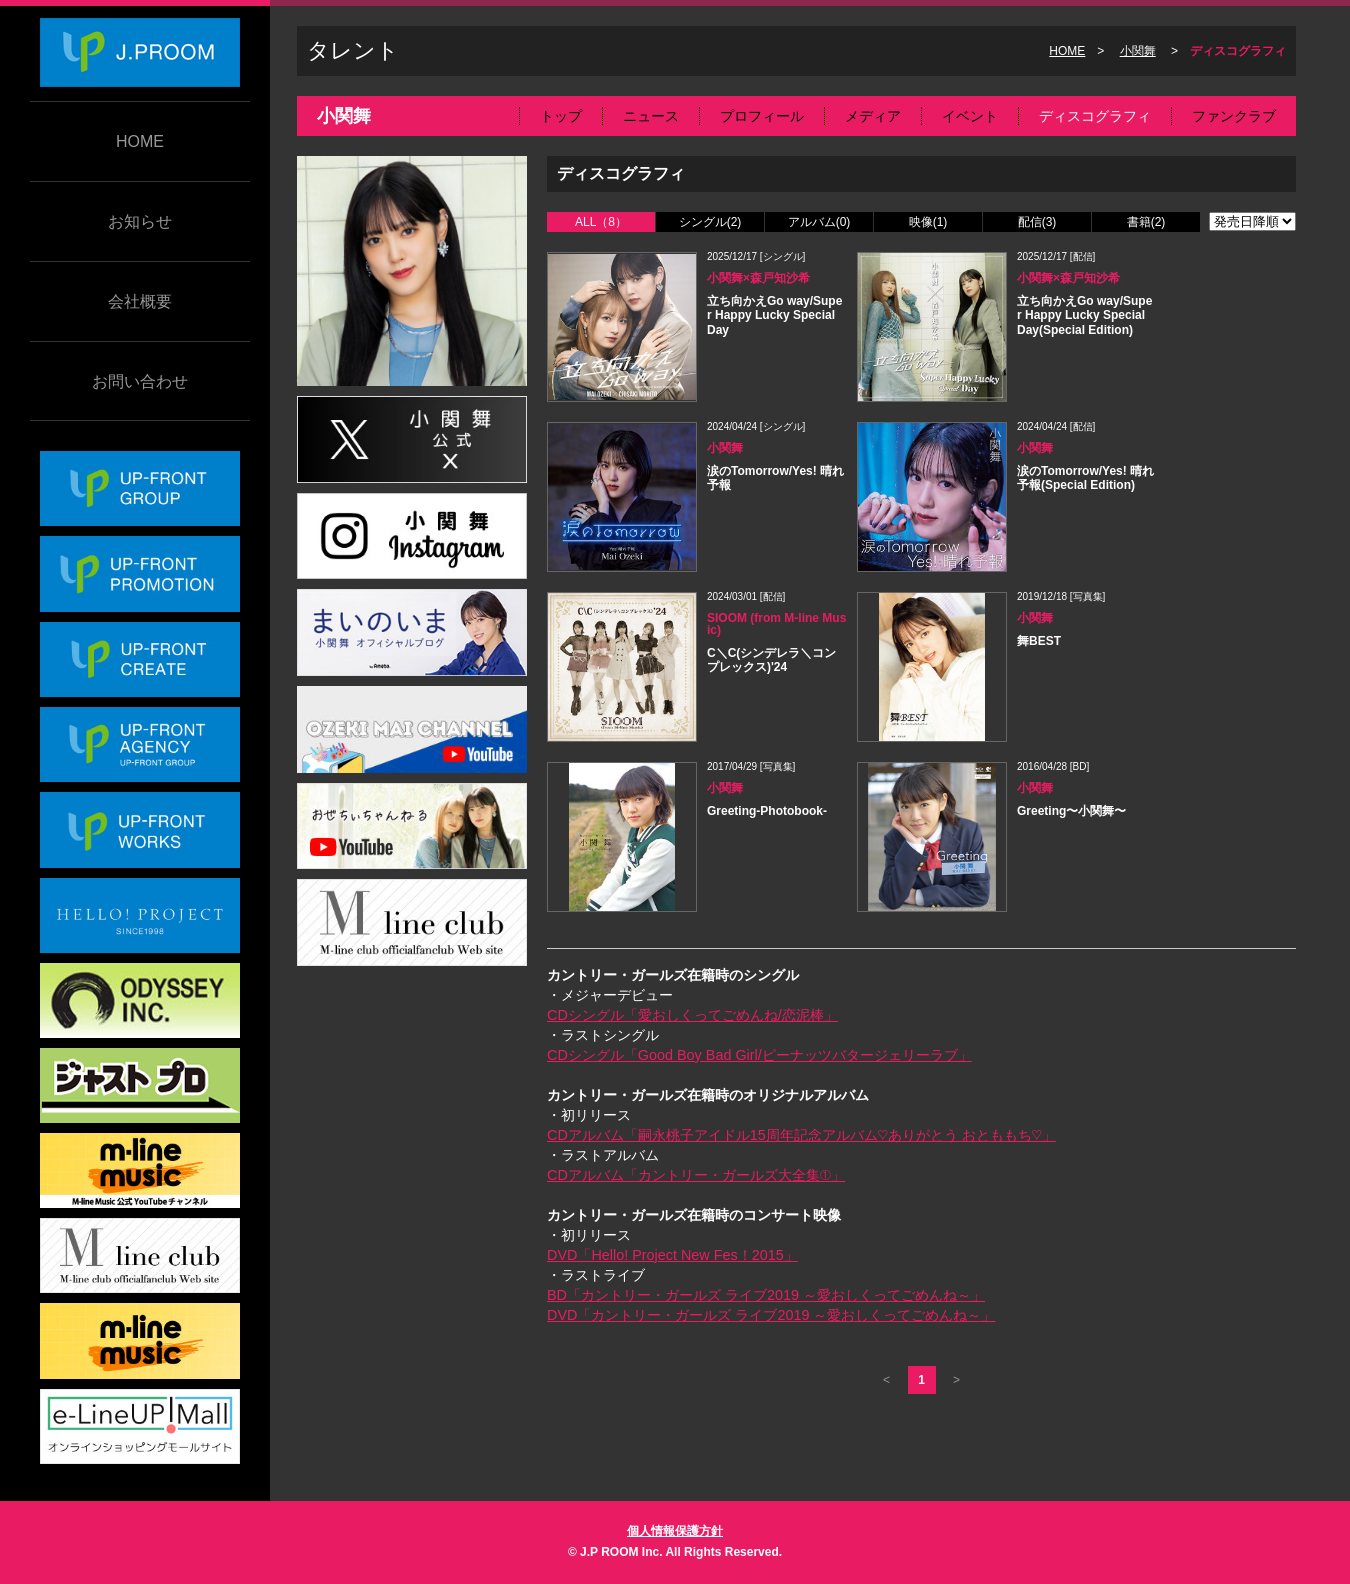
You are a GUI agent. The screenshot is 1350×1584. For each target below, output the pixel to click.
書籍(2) (1146, 222)
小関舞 (1138, 51)
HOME (140, 141)
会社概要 (140, 301)
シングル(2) (710, 222)
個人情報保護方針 (675, 1531)
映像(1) (928, 222)
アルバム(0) (819, 222)
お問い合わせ (140, 381)
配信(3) (1037, 222)
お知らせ (140, 221)
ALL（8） (601, 222)
